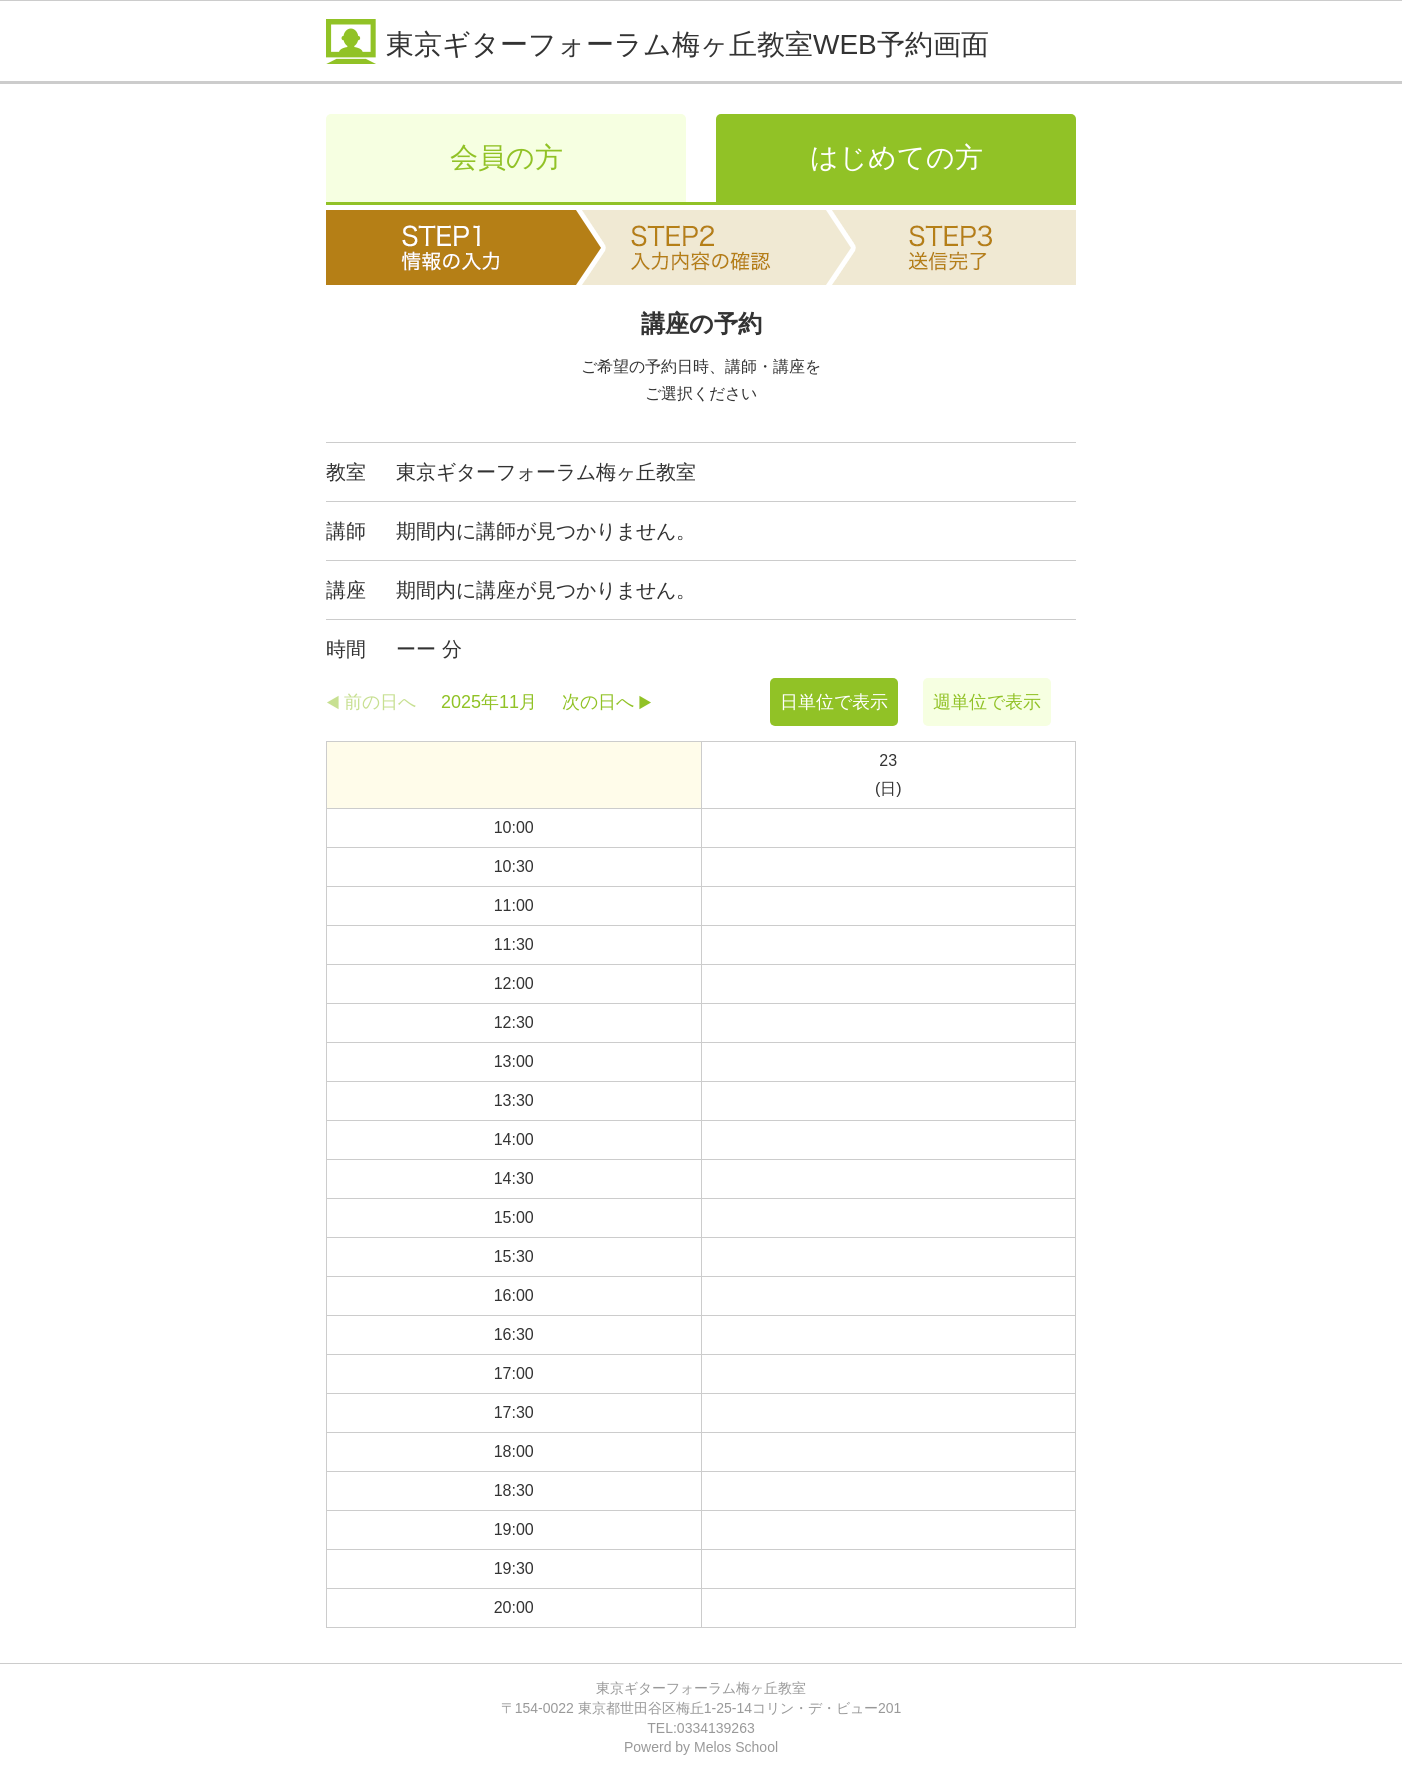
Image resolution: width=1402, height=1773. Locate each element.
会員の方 (506, 157)
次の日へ (598, 702)
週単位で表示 (987, 702)
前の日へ (380, 702)
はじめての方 (896, 157)
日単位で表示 (834, 702)
